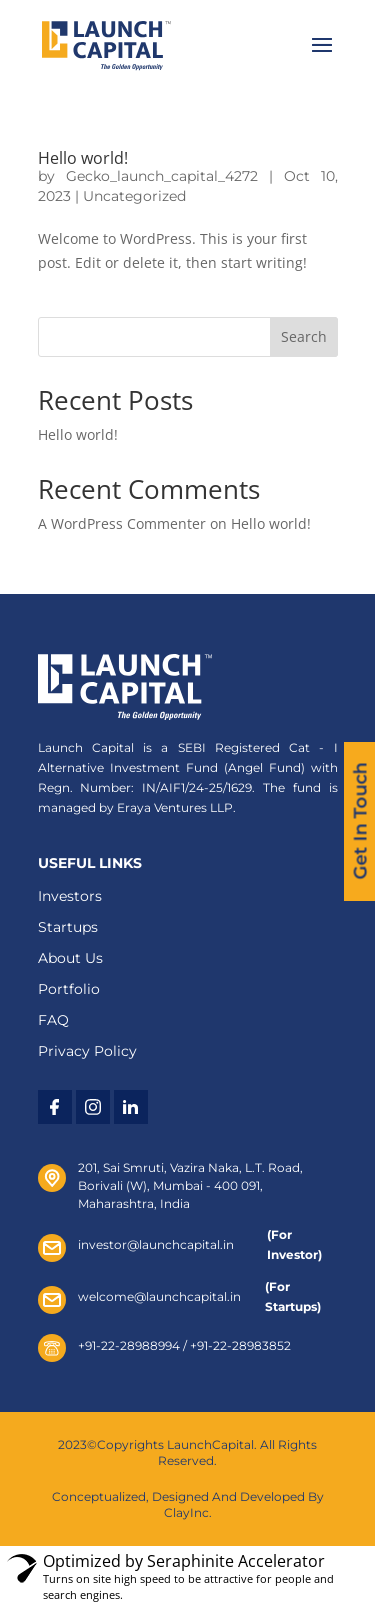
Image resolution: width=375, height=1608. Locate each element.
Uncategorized (134, 196)
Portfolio (69, 989)
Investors (70, 896)
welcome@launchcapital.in (165, 1296)
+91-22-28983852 (240, 1345)
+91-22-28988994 (129, 1345)
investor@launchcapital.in (166, 1244)
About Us (70, 958)
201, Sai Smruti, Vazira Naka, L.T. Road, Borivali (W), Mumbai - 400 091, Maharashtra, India (190, 1185)
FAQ (53, 1020)
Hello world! (83, 158)
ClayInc (186, 1512)
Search (304, 336)
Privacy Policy (87, 1051)
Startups (68, 927)
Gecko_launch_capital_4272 (162, 176)
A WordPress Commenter (122, 523)
